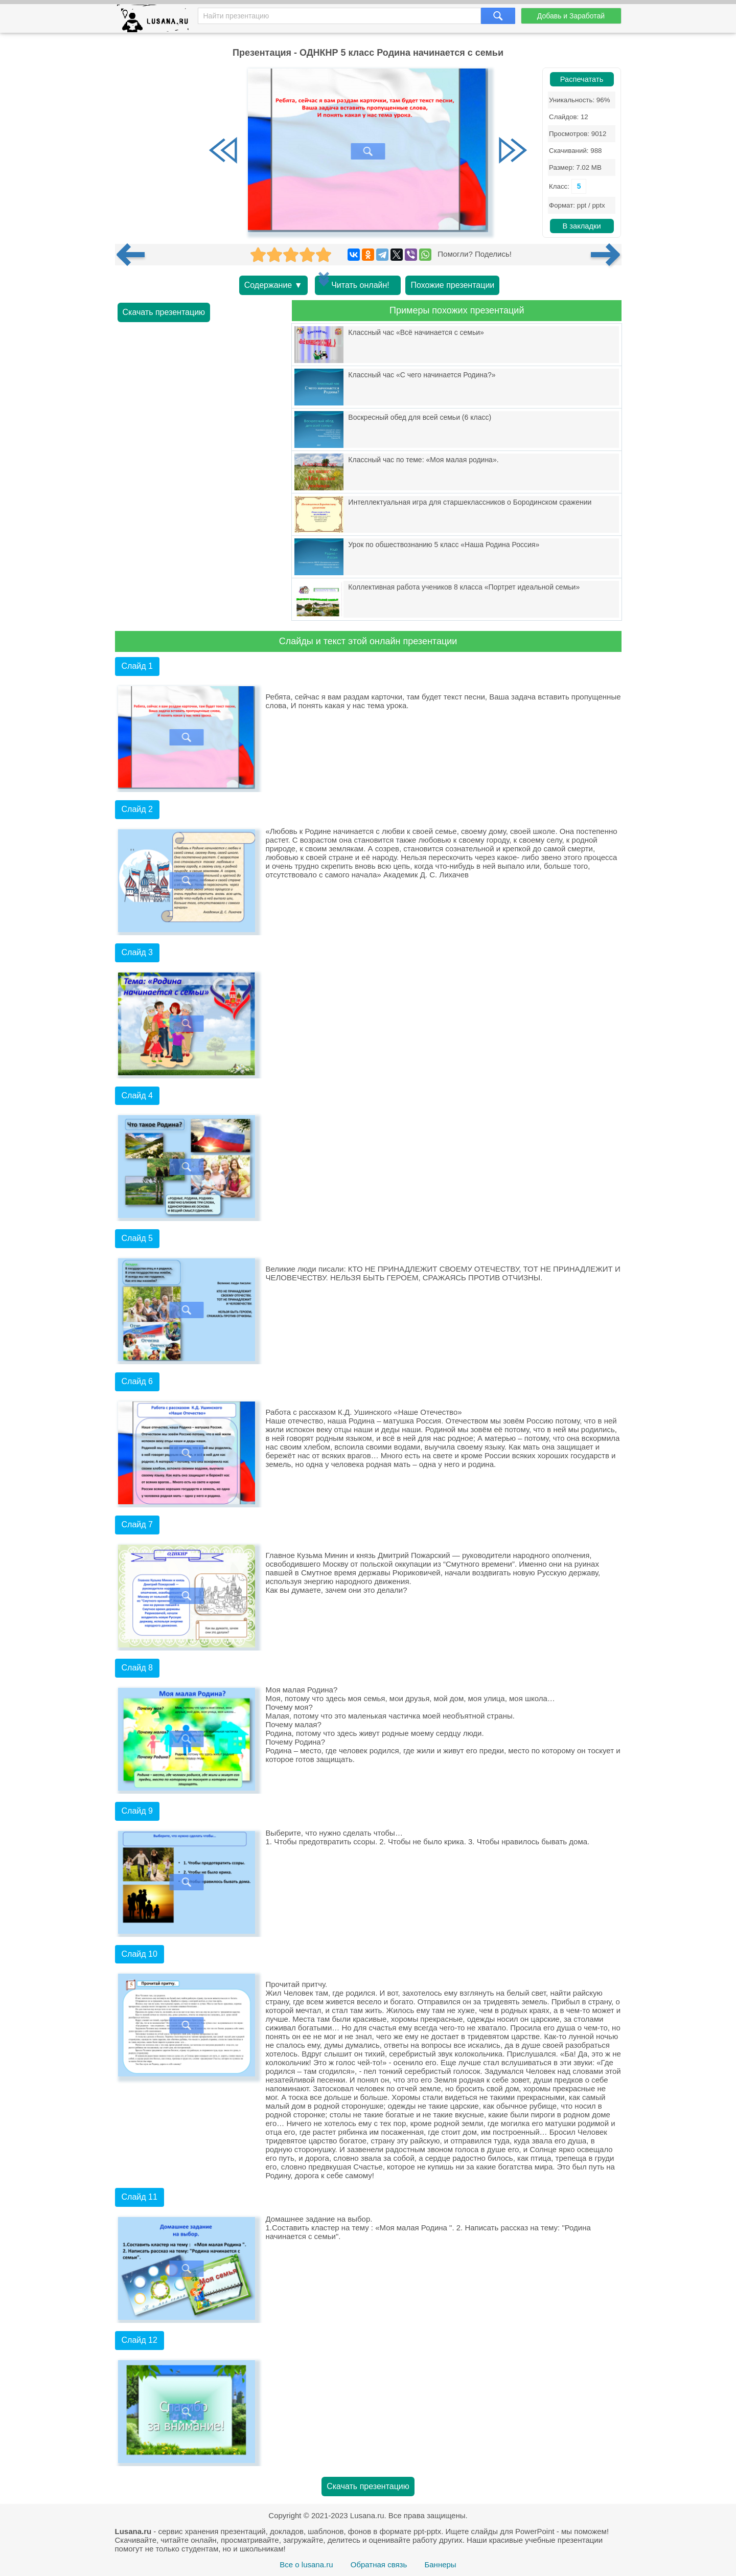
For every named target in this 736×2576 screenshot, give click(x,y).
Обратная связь (379, 2564)
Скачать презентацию (164, 312)
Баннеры (440, 2564)
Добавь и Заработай (571, 16)
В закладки (581, 226)
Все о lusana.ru (306, 2564)
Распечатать (582, 79)
